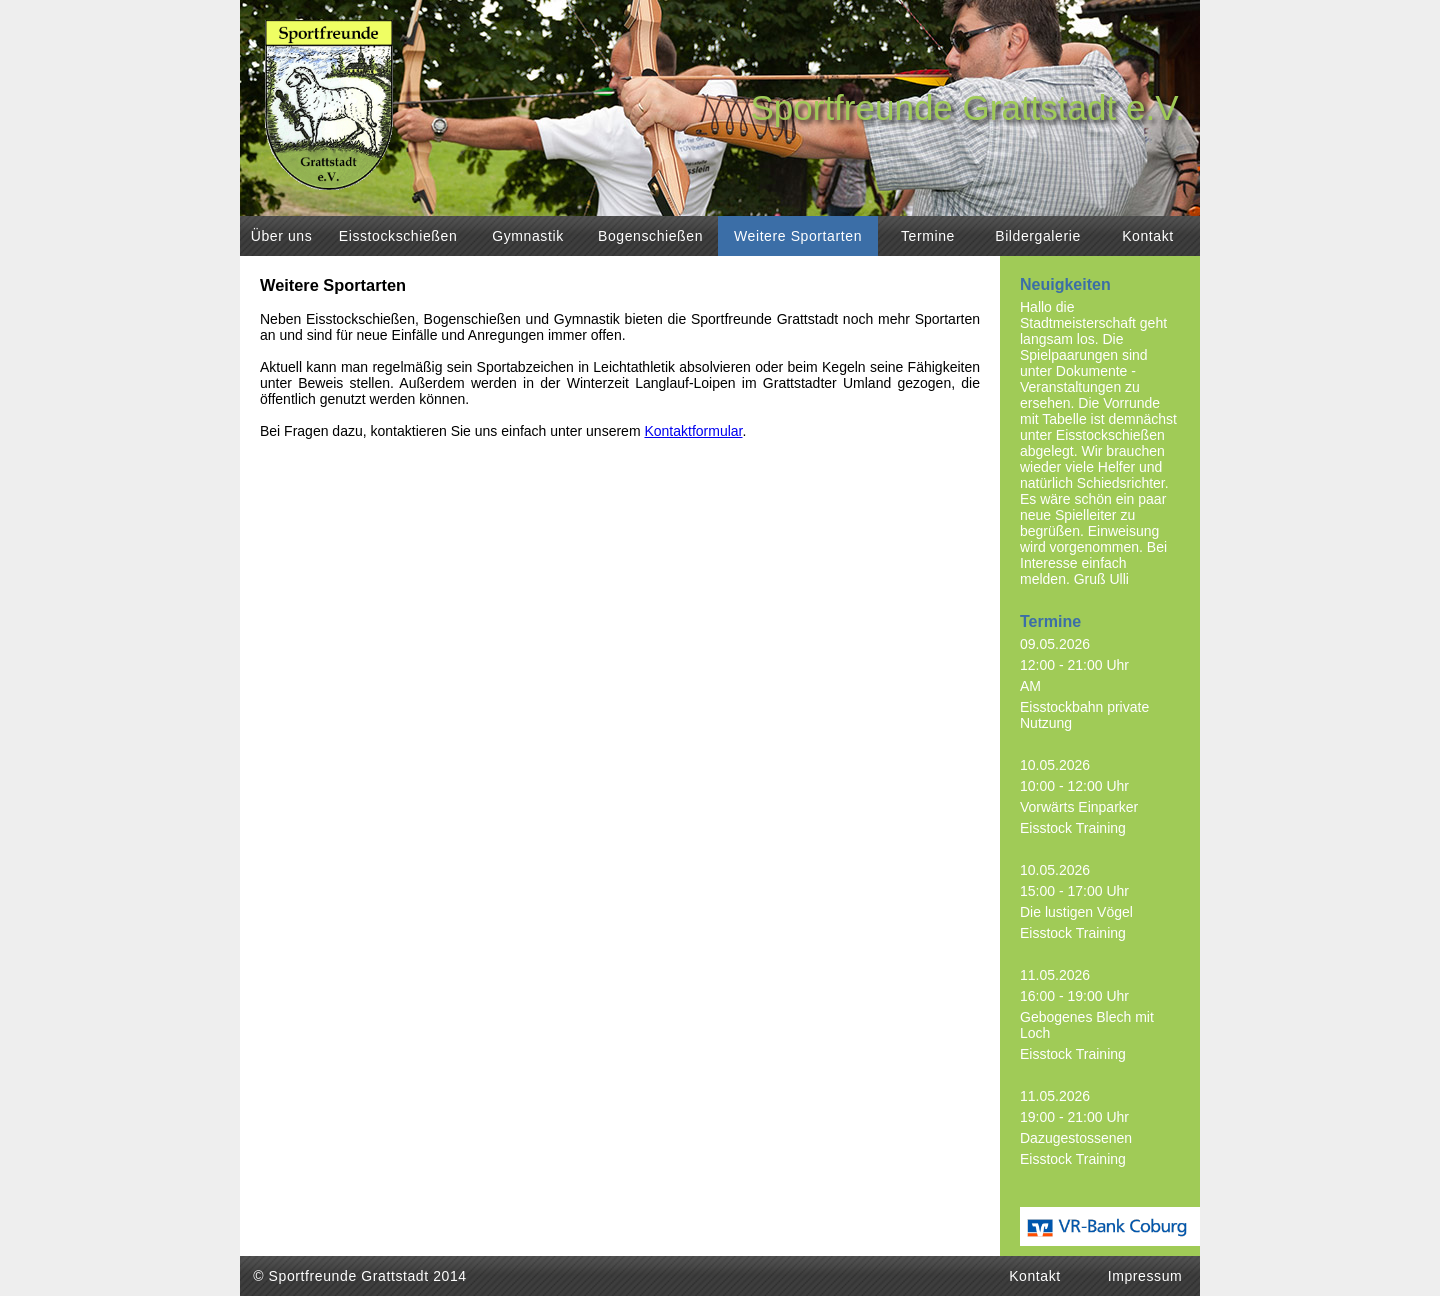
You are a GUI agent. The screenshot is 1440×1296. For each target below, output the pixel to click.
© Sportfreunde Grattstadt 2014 (360, 1276)
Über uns (282, 236)
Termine (928, 236)
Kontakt (1148, 236)
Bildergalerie (1038, 236)
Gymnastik (528, 236)
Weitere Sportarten (798, 236)
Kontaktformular (693, 431)
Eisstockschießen (398, 236)
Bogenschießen (650, 236)
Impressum (1145, 1276)
